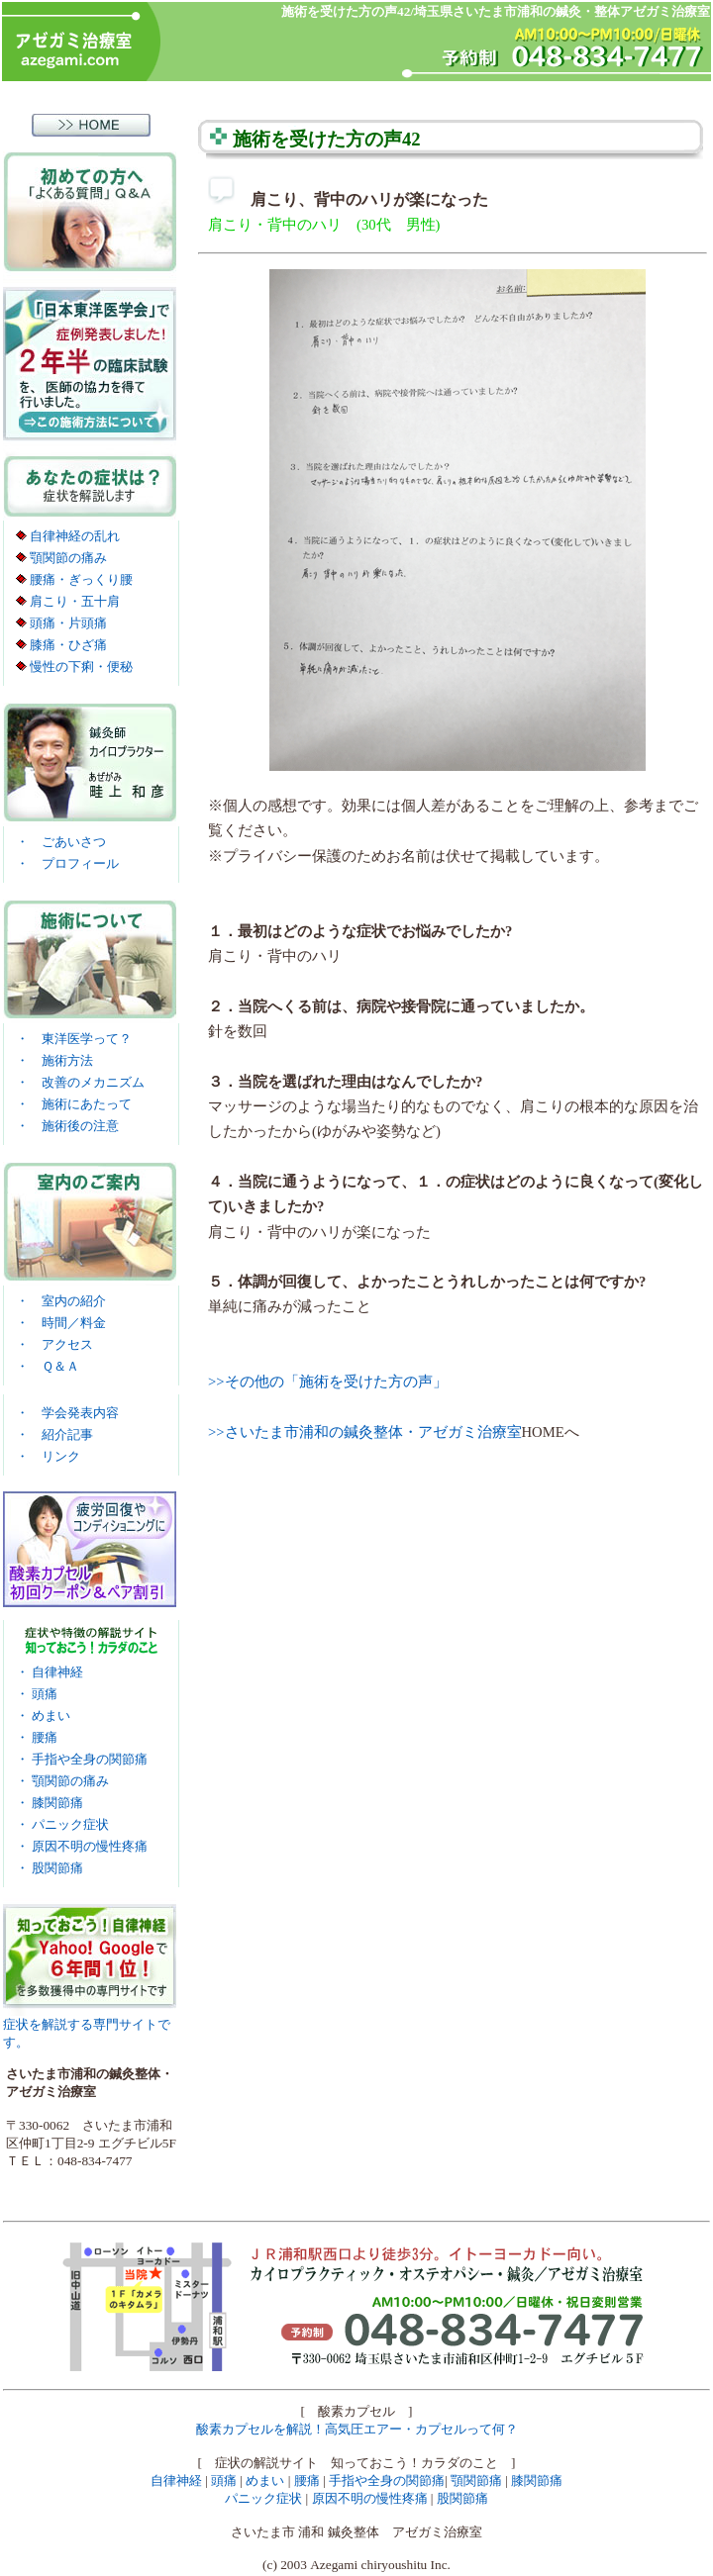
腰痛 (307, 2480)
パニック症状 (263, 2498)
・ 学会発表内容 (67, 1412)
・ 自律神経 (49, 1672)
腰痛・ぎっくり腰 (74, 579)
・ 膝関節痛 (49, 1802)
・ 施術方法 (54, 1060)
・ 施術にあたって (74, 1104)
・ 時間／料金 (61, 1322)
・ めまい (43, 1715)
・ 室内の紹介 (61, 1300)
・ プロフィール (67, 863)
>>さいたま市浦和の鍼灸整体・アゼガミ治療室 (365, 1432)
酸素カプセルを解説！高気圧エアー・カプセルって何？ (357, 2429)
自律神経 (176, 2480)
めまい (265, 2480)
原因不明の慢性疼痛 (370, 2498)
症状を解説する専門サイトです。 (89, 2027)
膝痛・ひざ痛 (61, 644)
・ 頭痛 (36, 1693)
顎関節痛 (476, 2480)
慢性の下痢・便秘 (74, 666)
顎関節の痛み (61, 557)
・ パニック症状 (62, 1824)
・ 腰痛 (36, 1737)
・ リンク (48, 1456)
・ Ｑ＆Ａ (47, 1366)
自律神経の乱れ (68, 535)
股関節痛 (462, 2498)
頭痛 (224, 2480)
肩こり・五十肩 (68, 601)
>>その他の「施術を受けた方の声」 (328, 1381)
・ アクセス (54, 1344)
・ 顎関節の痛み (62, 1780)
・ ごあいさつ (61, 841)
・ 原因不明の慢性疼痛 (82, 1846)
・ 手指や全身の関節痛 (82, 1759)
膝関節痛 (536, 2480)
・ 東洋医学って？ (74, 1038)
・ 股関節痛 (49, 1867)
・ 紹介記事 (54, 1434)
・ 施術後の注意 (67, 1125)
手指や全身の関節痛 (387, 2480)
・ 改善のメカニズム (80, 1082)
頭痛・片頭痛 (61, 623)
